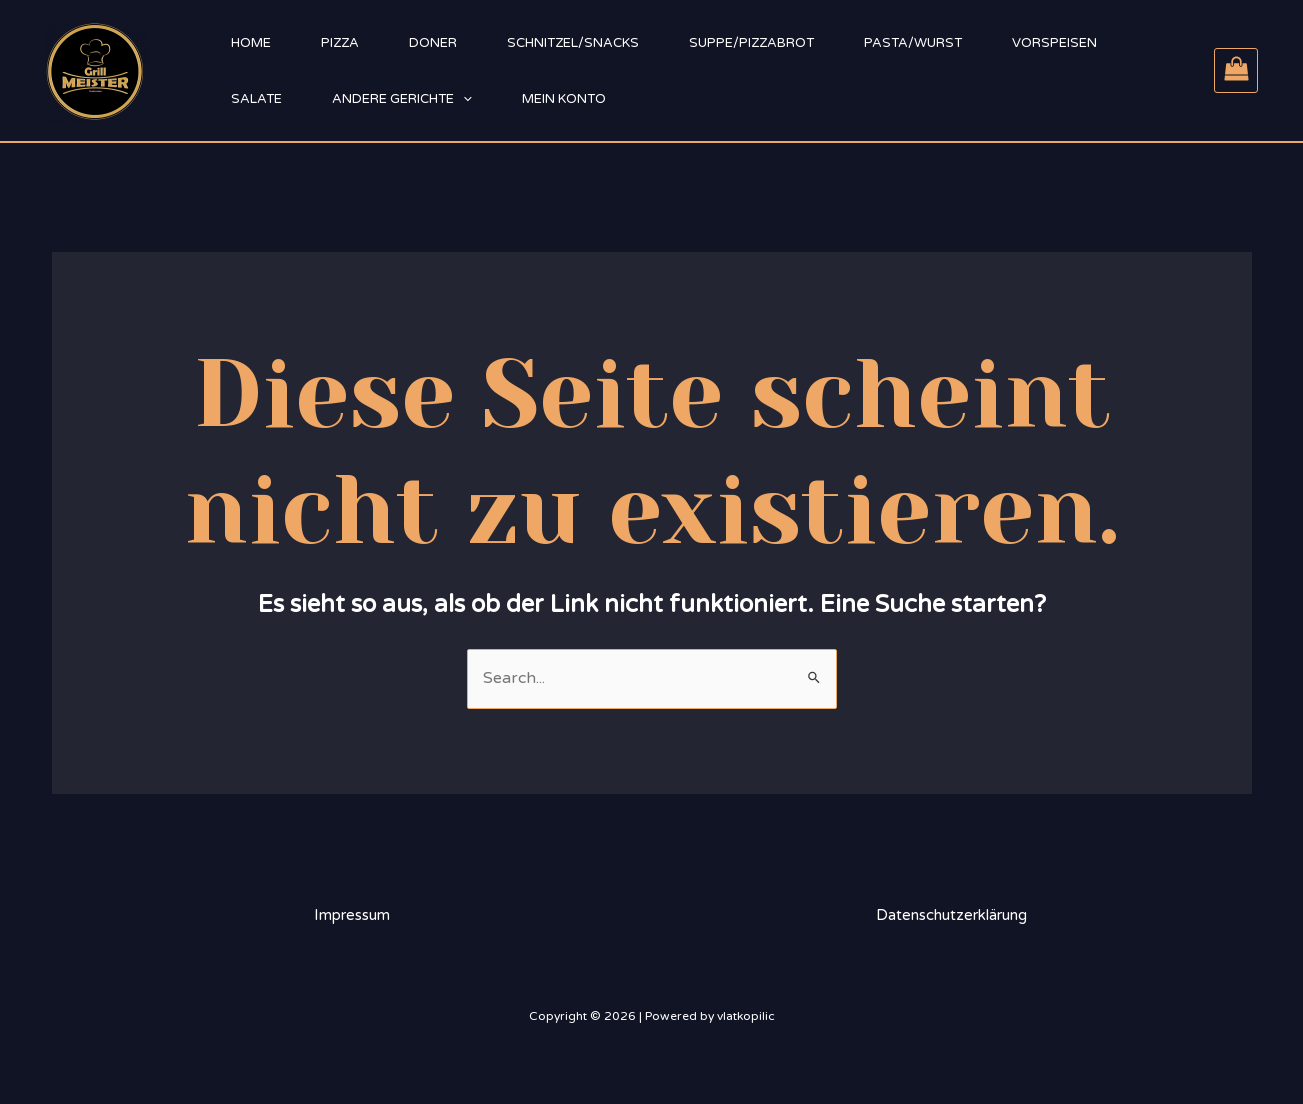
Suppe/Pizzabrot (751, 43)
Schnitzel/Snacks (573, 43)
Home (251, 43)
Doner (433, 43)
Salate (256, 99)
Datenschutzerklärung (951, 915)
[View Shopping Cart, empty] (1236, 70)
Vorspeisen (1054, 43)
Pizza (340, 43)
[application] (463, 99)
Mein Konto (564, 99)
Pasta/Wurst (913, 43)
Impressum (352, 915)
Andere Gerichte (402, 99)
